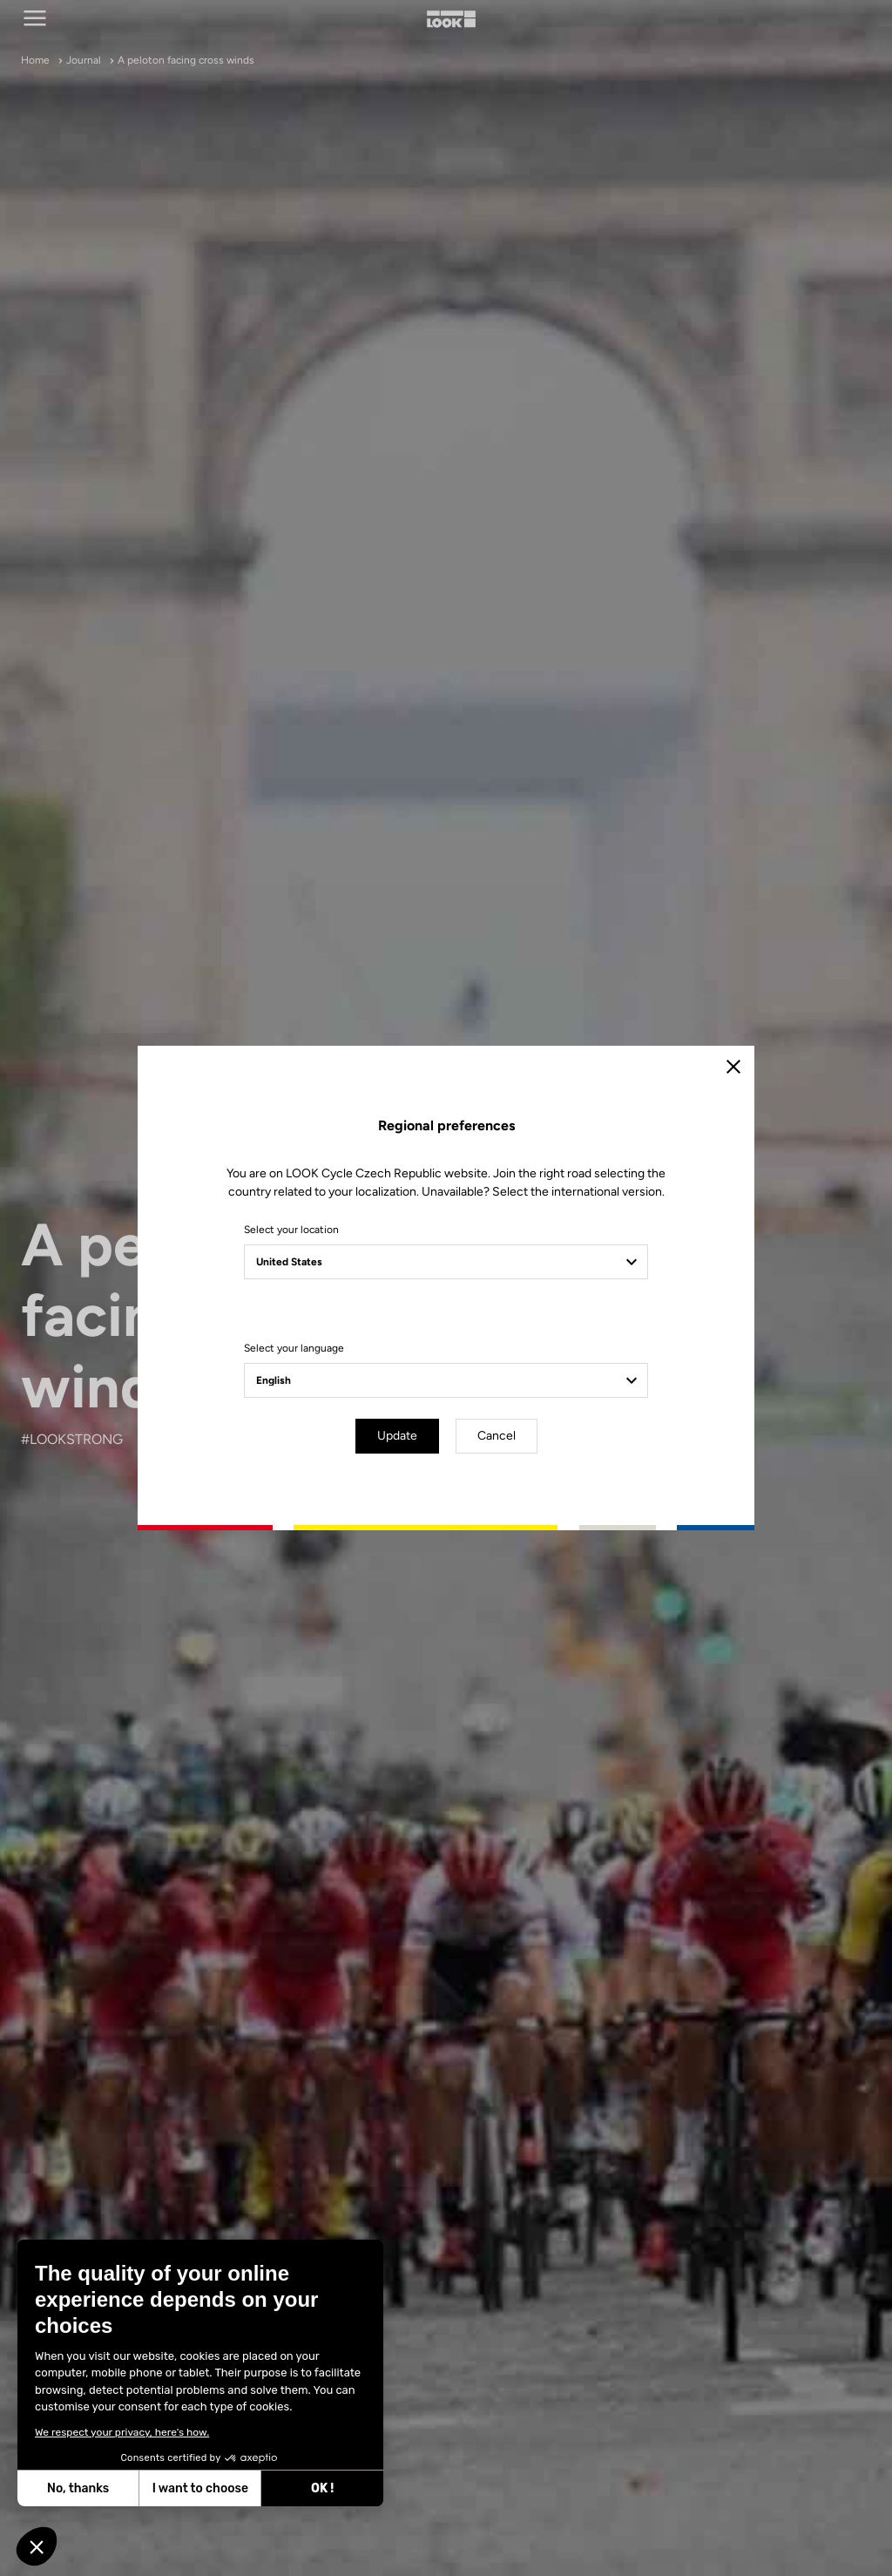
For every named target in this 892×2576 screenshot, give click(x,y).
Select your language (294, 1348)
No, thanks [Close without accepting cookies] (67, 2488)
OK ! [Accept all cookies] (311, 2488)
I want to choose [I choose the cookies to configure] (188, 2488)
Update (397, 1435)
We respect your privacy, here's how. (111, 2432)
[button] (36, 2546)
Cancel (496, 1435)
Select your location (291, 1230)
